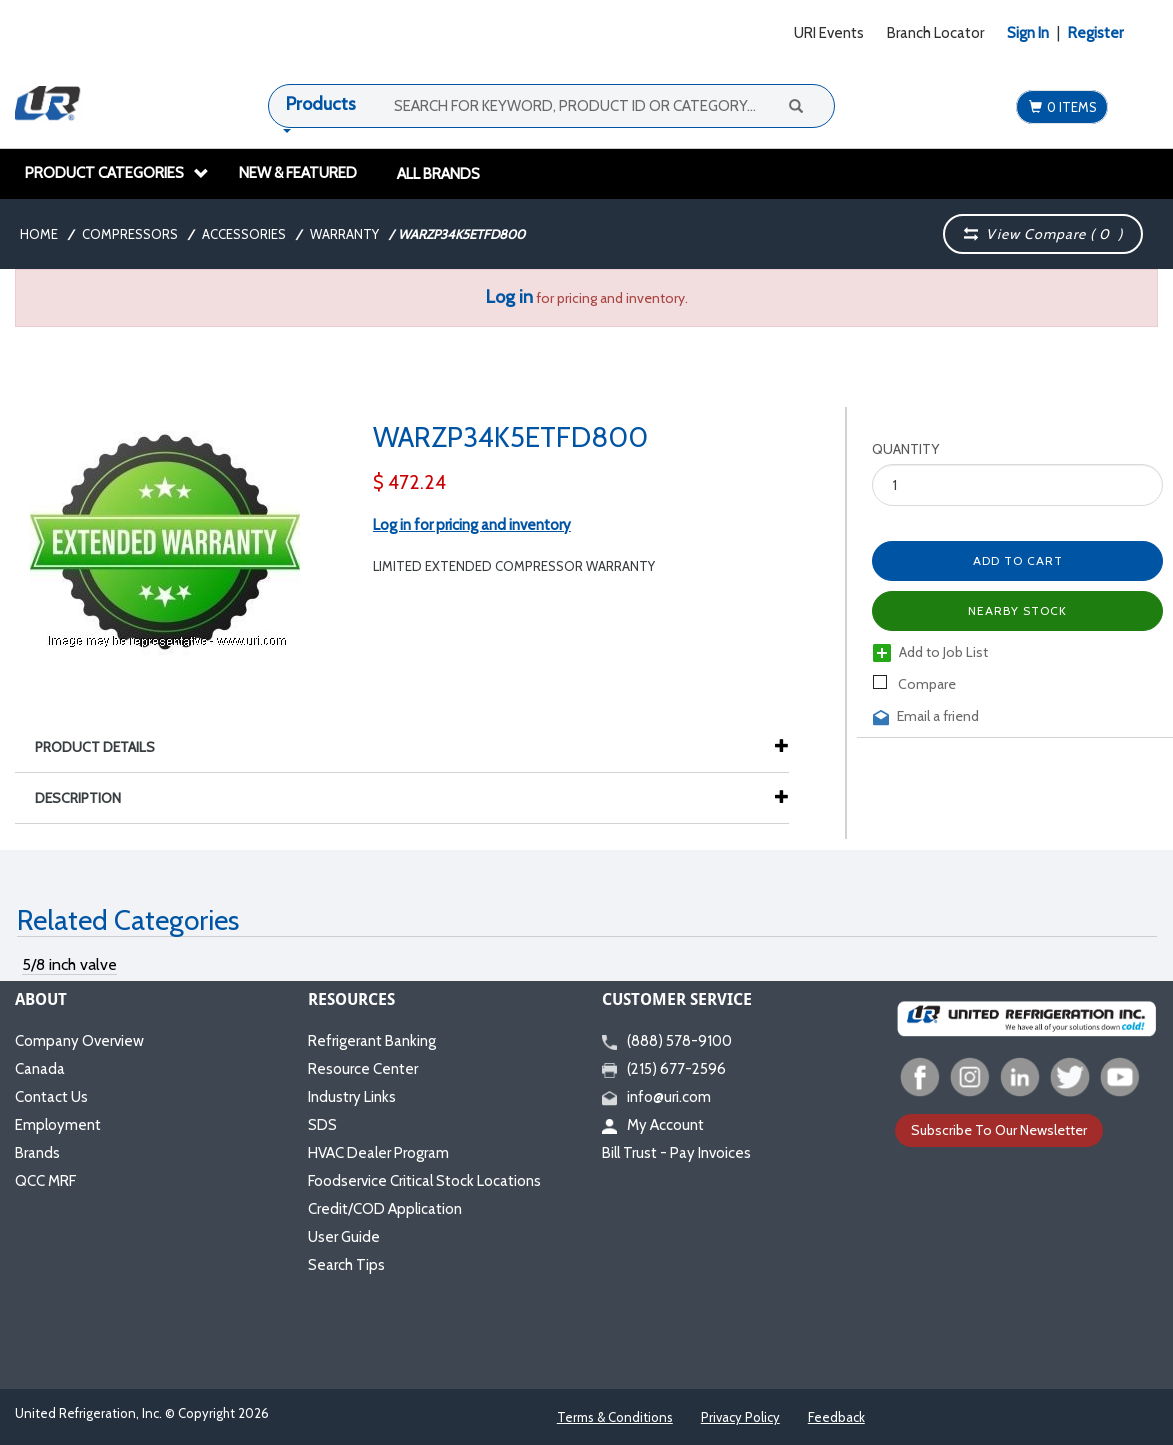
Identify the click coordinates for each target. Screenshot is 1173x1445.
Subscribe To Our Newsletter (999, 1130)
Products (321, 104)
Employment (58, 1125)
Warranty (344, 234)
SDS (322, 1125)
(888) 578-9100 (667, 1041)
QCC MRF (45, 1181)
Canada (40, 1069)
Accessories (244, 234)
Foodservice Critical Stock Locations (424, 1181)
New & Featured (298, 173)
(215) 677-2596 (664, 1069)
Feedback (836, 1417)
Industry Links (352, 1097)
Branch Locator (935, 33)
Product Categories (117, 173)
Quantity (905, 449)
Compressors (130, 234)
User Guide (344, 1237)
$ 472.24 (409, 482)
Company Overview (79, 1041)
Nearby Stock (1017, 610)
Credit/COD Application (385, 1209)
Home (39, 234)
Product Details (105, 747)
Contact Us (51, 1097)
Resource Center (363, 1069)
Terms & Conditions (615, 1417)
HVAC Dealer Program (378, 1153)
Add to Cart (1018, 560)
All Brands (438, 174)
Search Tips (346, 1265)
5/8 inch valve (69, 964)
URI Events (829, 33)
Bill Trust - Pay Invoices (676, 1153)
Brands (37, 1153)
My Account (653, 1125)
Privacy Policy (740, 1417)
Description (88, 798)
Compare (914, 684)
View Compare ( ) (1044, 234)
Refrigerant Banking (372, 1041)
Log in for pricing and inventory (472, 525)
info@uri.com (656, 1097)
